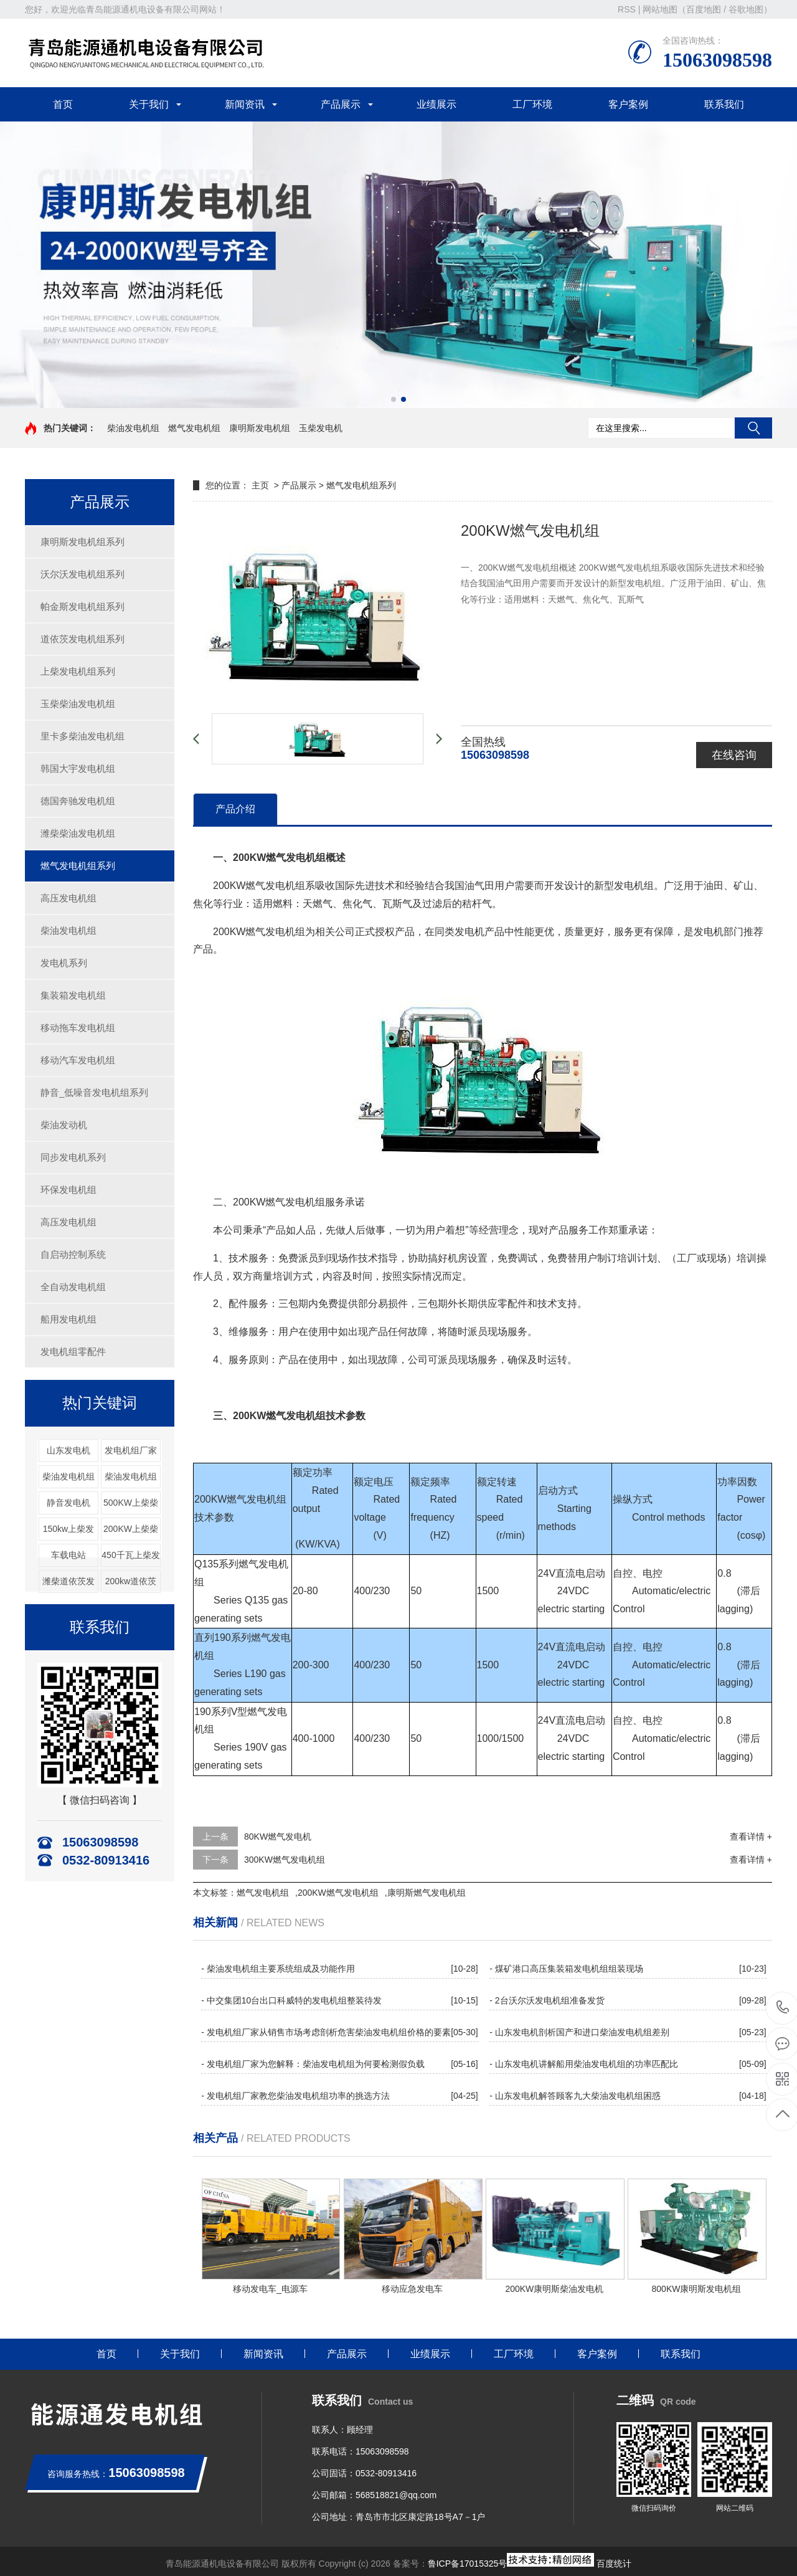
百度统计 (614, 2564)
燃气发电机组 (194, 428)
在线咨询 (734, 755)
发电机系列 (63, 963)
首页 (63, 104)
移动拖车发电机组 (77, 1027)
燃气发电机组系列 (77, 865)
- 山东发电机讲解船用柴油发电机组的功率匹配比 (583, 2064)
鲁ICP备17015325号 (467, 2564)
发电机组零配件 (73, 1351)
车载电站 (68, 1555)
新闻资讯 (245, 104)
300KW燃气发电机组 (284, 1860)
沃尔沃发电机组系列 (82, 574)
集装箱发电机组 (73, 995)
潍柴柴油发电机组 (77, 833)
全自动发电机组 (73, 1286)
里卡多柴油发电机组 (82, 736)
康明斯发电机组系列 (82, 541)
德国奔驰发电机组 (77, 801)
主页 (260, 485)
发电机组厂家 (131, 1450)
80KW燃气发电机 (277, 1837)
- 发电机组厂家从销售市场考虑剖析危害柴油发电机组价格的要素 (326, 2032)
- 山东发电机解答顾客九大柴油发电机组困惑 (575, 2096)
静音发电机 (68, 1503)
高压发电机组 (68, 898)
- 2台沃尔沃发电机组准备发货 (546, 2000)
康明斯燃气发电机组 (426, 1893)
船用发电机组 (68, 1319)
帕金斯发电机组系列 (82, 606)
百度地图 (703, 9)
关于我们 (149, 104)
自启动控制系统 (73, 1254)
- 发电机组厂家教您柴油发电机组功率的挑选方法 (295, 2096)
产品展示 (341, 104)
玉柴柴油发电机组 (77, 703)
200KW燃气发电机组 (338, 1893)
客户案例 (628, 104)
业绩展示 (436, 104)
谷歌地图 (746, 9)
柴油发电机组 (133, 428)
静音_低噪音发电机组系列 (94, 1092)
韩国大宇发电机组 (77, 768)
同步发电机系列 (73, 1157)
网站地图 (660, 9)
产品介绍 (235, 809)
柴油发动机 (63, 1124)
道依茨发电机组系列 (82, 639)
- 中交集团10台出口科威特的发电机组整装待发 (291, 2000)
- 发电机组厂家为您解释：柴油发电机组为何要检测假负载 (313, 2064)
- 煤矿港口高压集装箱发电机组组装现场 (566, 1969)
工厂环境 (532, 104)
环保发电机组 (68, 1189)
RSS (627, 9)
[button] (393, 399)
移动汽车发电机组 (77, 1060)
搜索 (753, 428)
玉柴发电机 (320, 428)
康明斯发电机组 (259, 428)
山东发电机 (68, 1450)
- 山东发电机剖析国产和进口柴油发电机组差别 (579, 2032)
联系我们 (724, 104)
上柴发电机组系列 (77, 671)
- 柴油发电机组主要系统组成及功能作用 (278, 1969)
